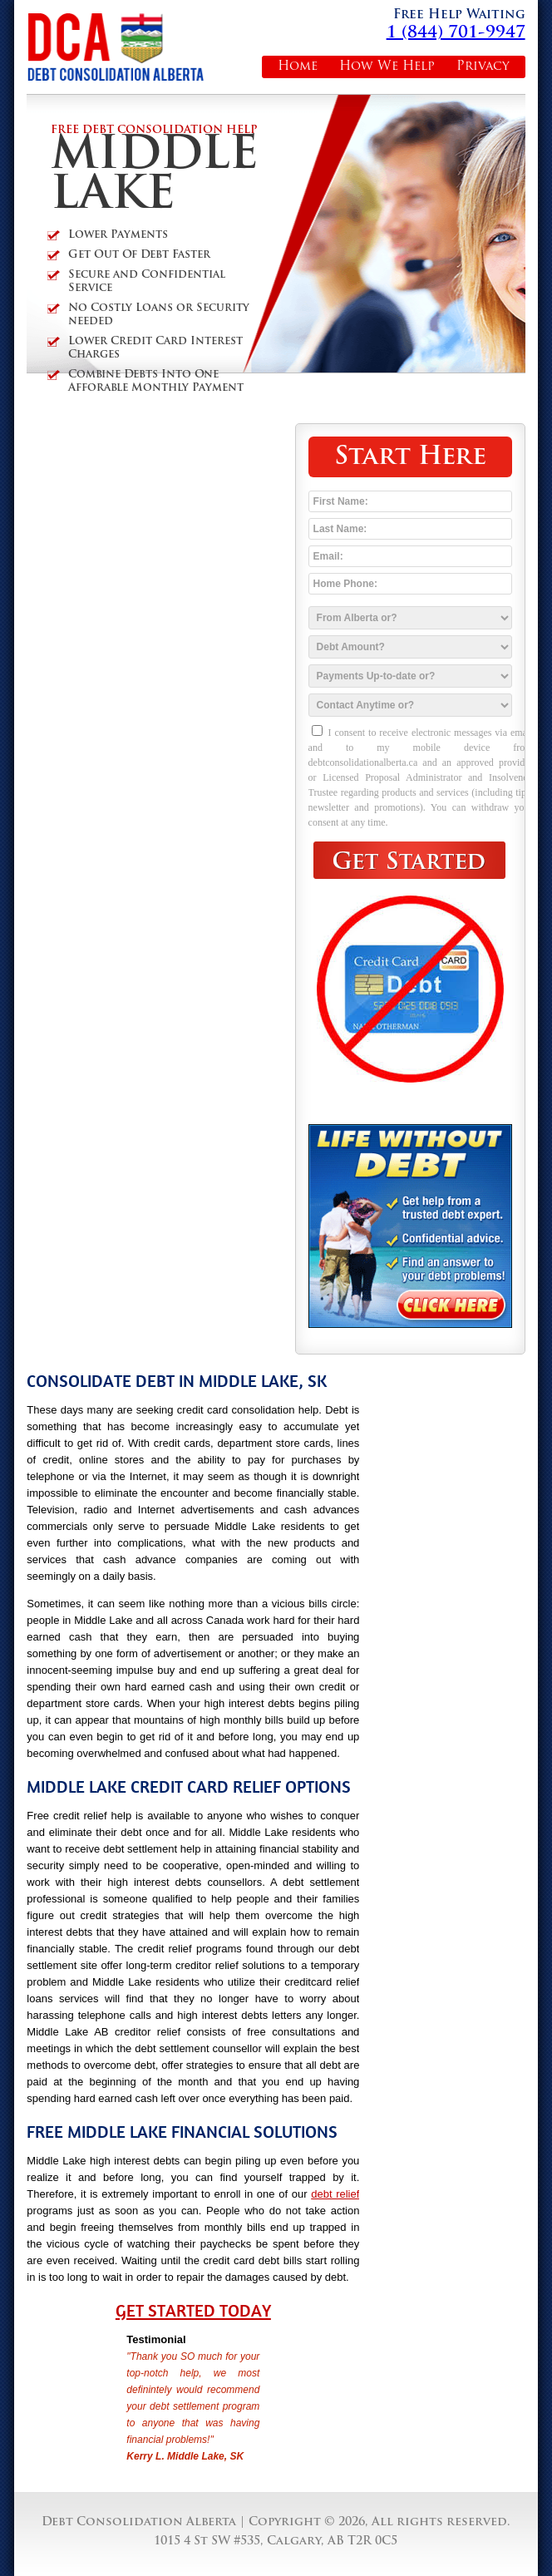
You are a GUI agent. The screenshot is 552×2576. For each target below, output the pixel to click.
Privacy (483, 67)
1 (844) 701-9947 (456, 33)
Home (298, 67)
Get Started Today (193, 2311)
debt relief (335, 2194)
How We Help (387, 67)
